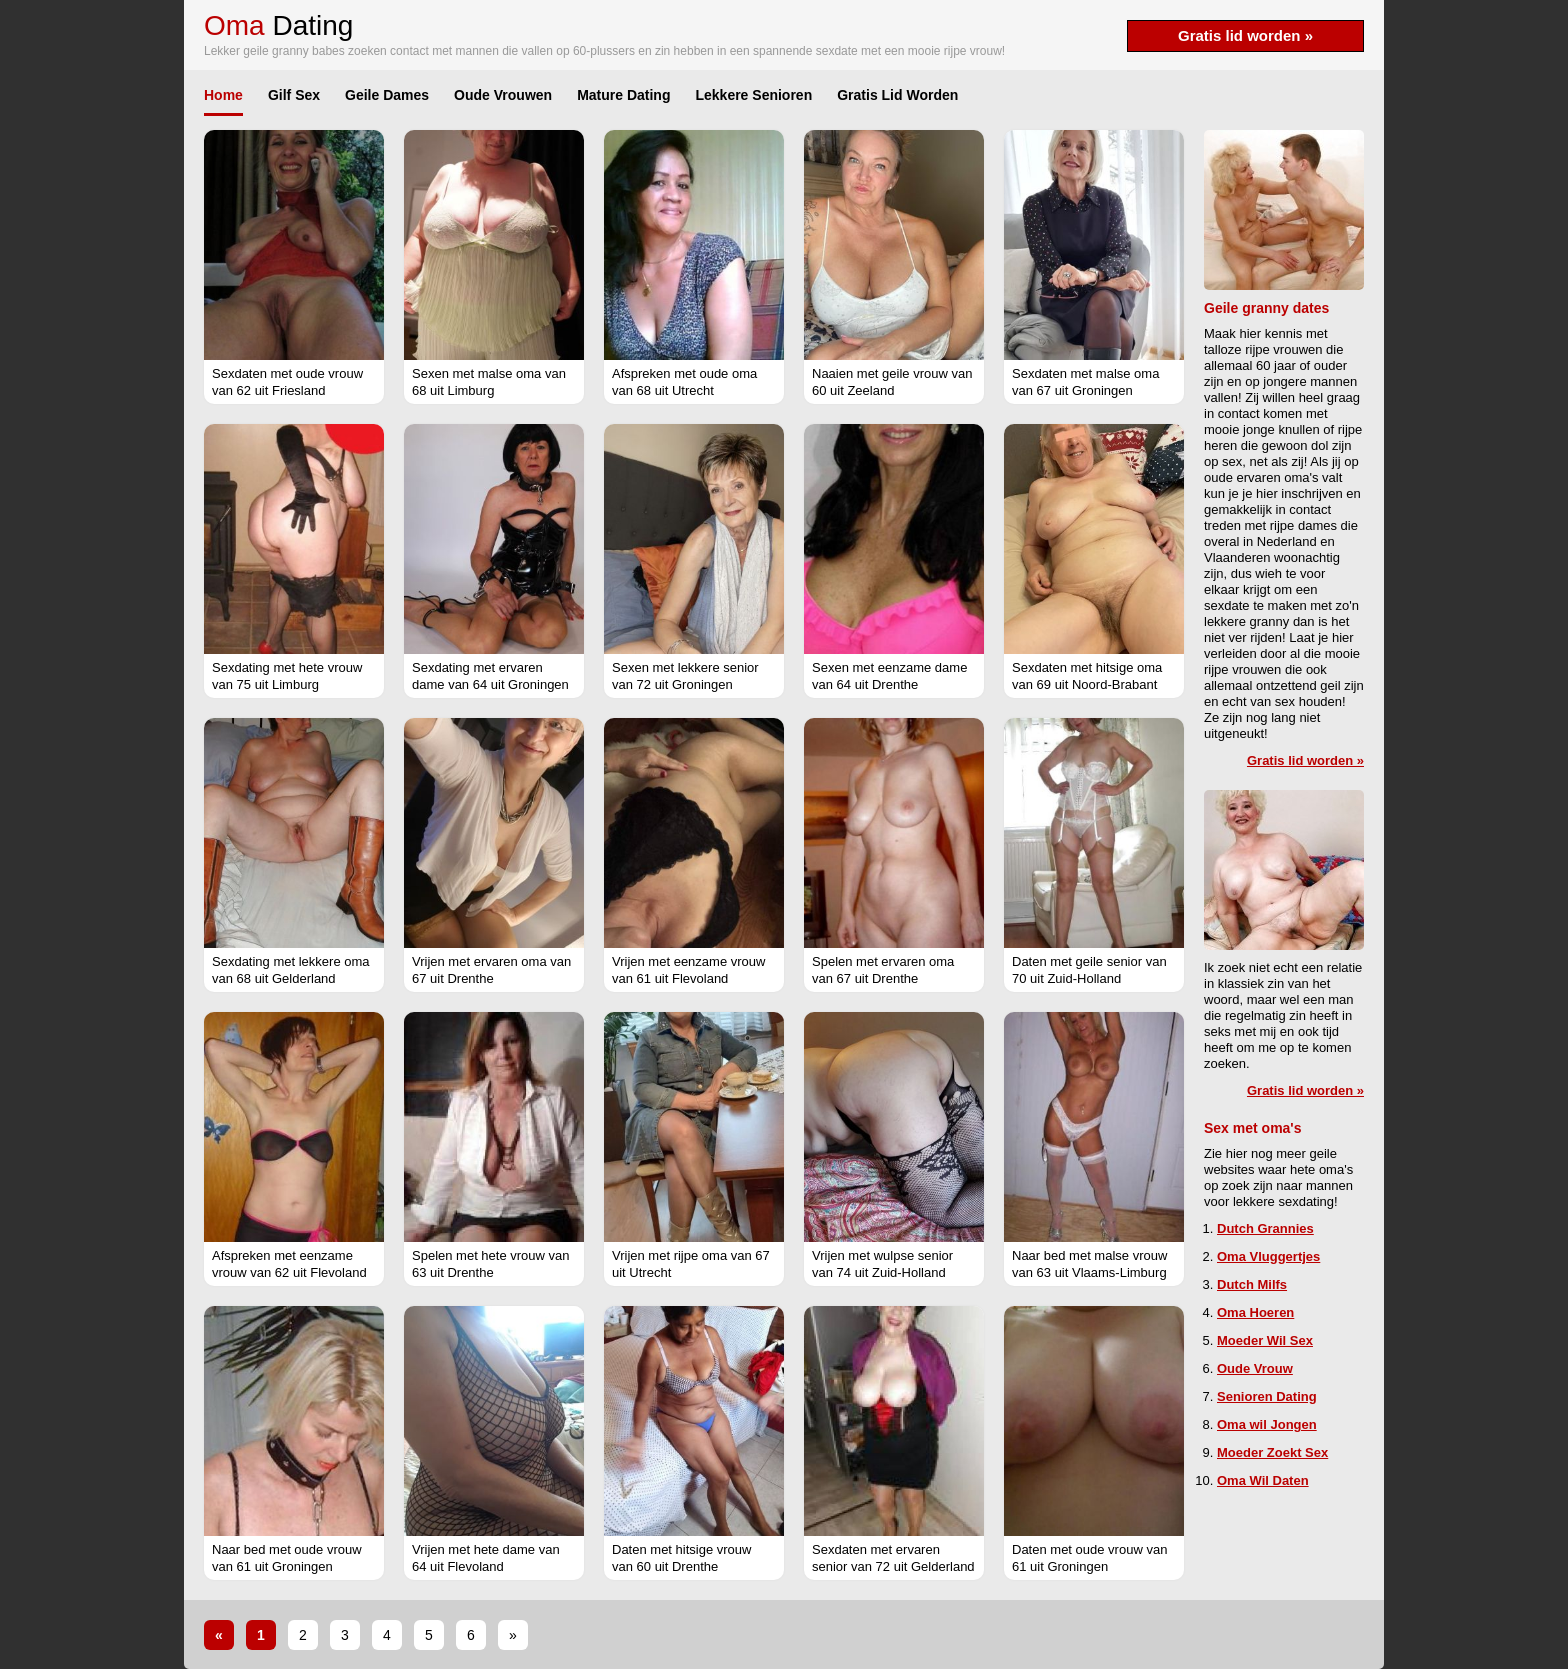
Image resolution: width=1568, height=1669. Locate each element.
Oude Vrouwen (503, 95)
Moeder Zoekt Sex (1272, 1452)
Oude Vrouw (1255, 1368)
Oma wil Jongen (1267, 1424)
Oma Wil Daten (1263, 1480)
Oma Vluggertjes (1268, 1256)
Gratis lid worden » (1245, 35)
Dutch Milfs (1252, 1284)
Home (223, 95)
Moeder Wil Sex (1265, 1340)
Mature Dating (623, 95)
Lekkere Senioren (753, 95)
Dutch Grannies (1265, 1228)
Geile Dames (387, 95)
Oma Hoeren (1255, 1312)
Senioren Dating (1267, 1396)
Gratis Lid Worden (897, 95)
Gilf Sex (294, 95)
